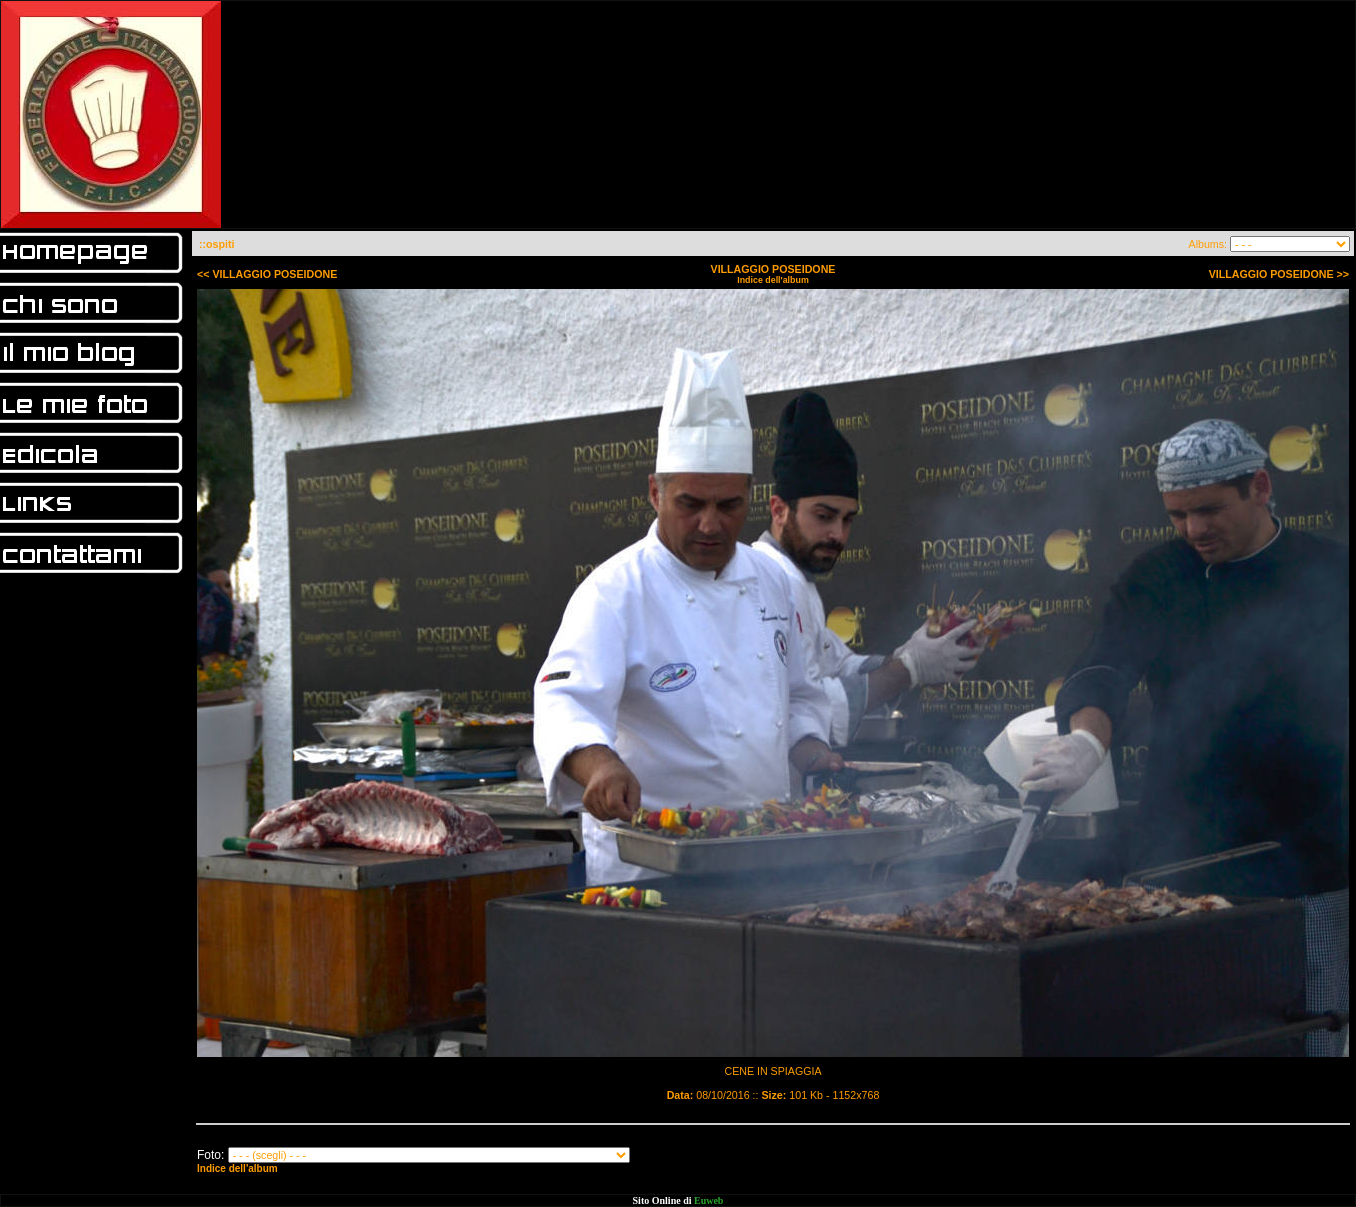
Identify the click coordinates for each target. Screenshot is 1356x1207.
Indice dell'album (773, 280)
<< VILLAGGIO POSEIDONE (267, 274)
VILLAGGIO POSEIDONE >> (1279, 274)
